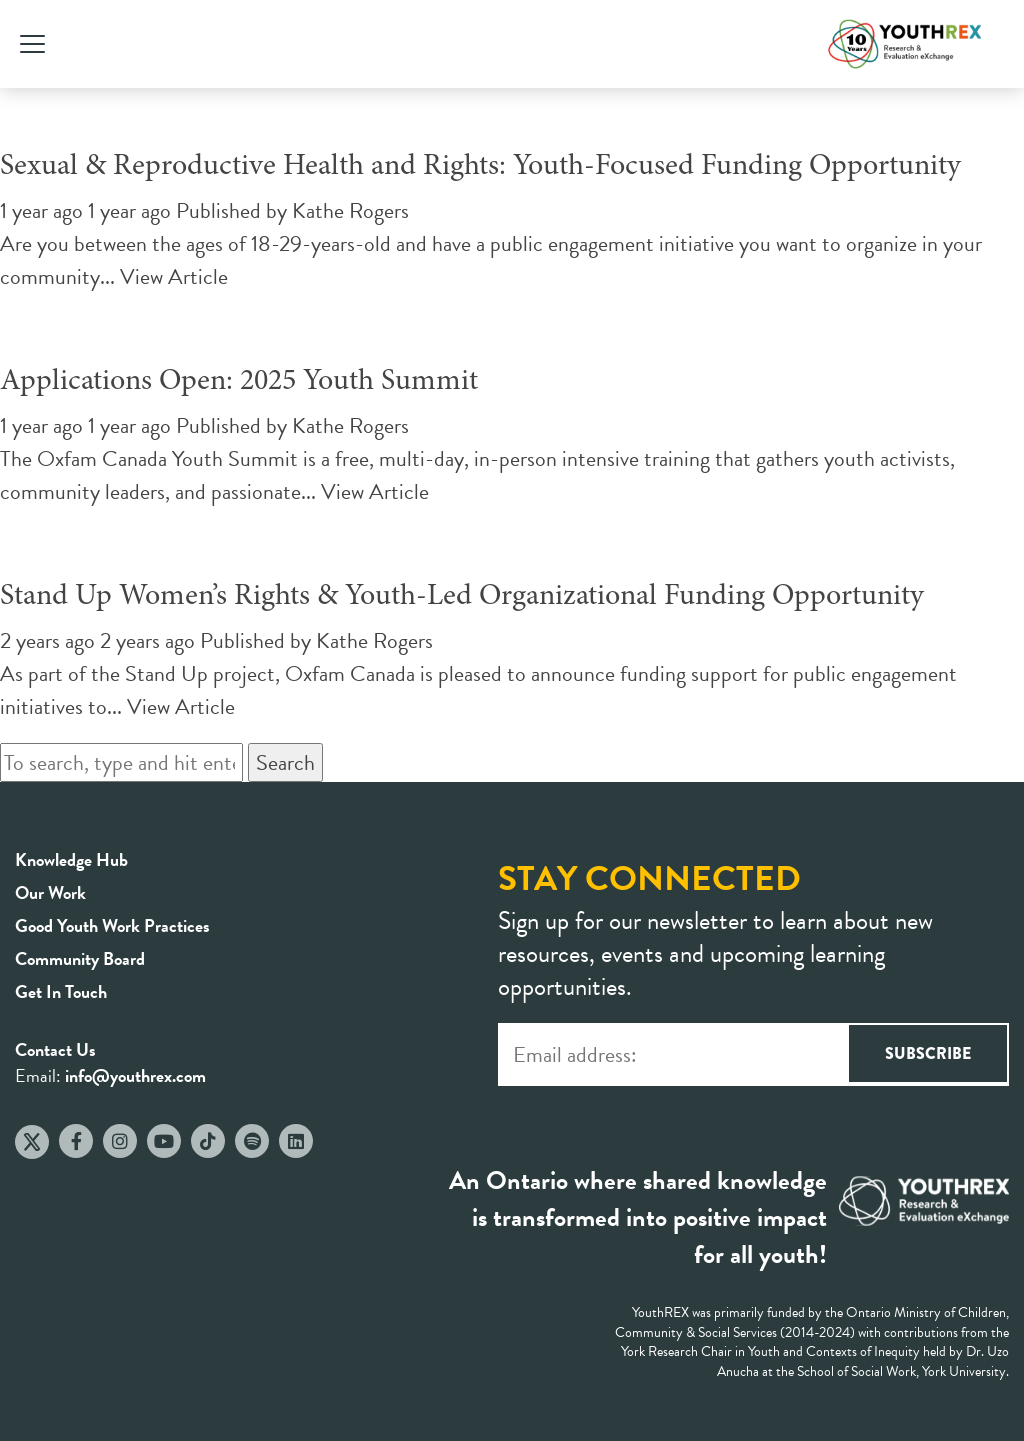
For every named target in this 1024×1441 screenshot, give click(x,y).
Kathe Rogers (350, 210)
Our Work (50, 892)
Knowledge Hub (71, 859)
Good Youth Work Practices (112, 925)
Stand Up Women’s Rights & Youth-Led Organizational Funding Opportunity (462, 597)
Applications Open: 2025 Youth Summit (239, 382)
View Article (174, 276)
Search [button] (285, 762)
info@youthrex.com (135, 1075)
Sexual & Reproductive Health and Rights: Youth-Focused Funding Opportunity (480, 167)
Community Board (80, 958)
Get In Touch (61, 991)
